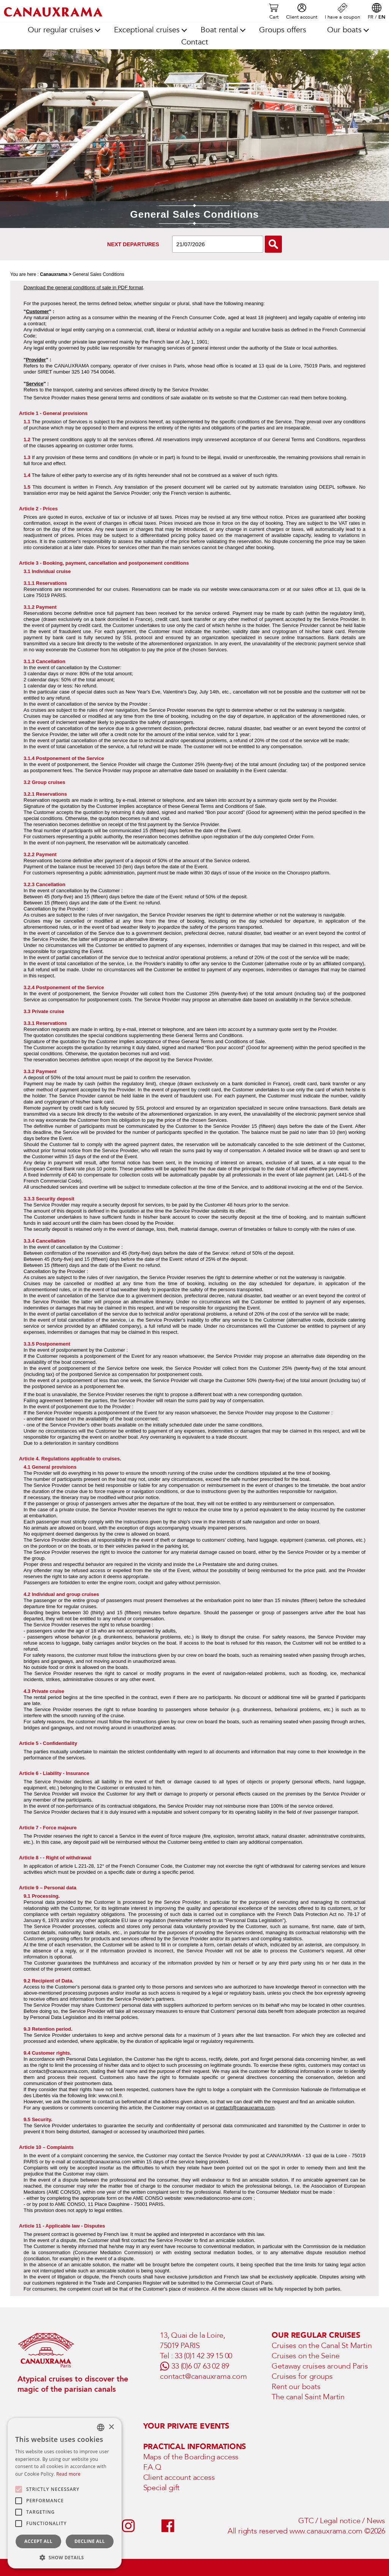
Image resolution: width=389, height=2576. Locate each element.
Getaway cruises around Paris (320, 2366)
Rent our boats (296, 2386)
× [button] (111, 2427)
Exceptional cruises (147, 30)
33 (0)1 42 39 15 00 (203, 2356)
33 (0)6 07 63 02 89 (200, 2366)
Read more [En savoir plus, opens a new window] (68, 2474)
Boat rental (219, 30)
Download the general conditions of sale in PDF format (83, 287)
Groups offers (282, 30)
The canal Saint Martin (308, 2397)
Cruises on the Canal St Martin (322, 2345)
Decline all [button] (89, 2541)
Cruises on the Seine (305, 2356)
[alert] (65, 2493)
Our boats (344, 30)
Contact (194, 42)
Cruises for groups (302, 2376)
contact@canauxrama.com (245, 2108)
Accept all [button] (38, 2541)
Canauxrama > (55, 274)
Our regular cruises (60, 30)
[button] (64, 2557)
